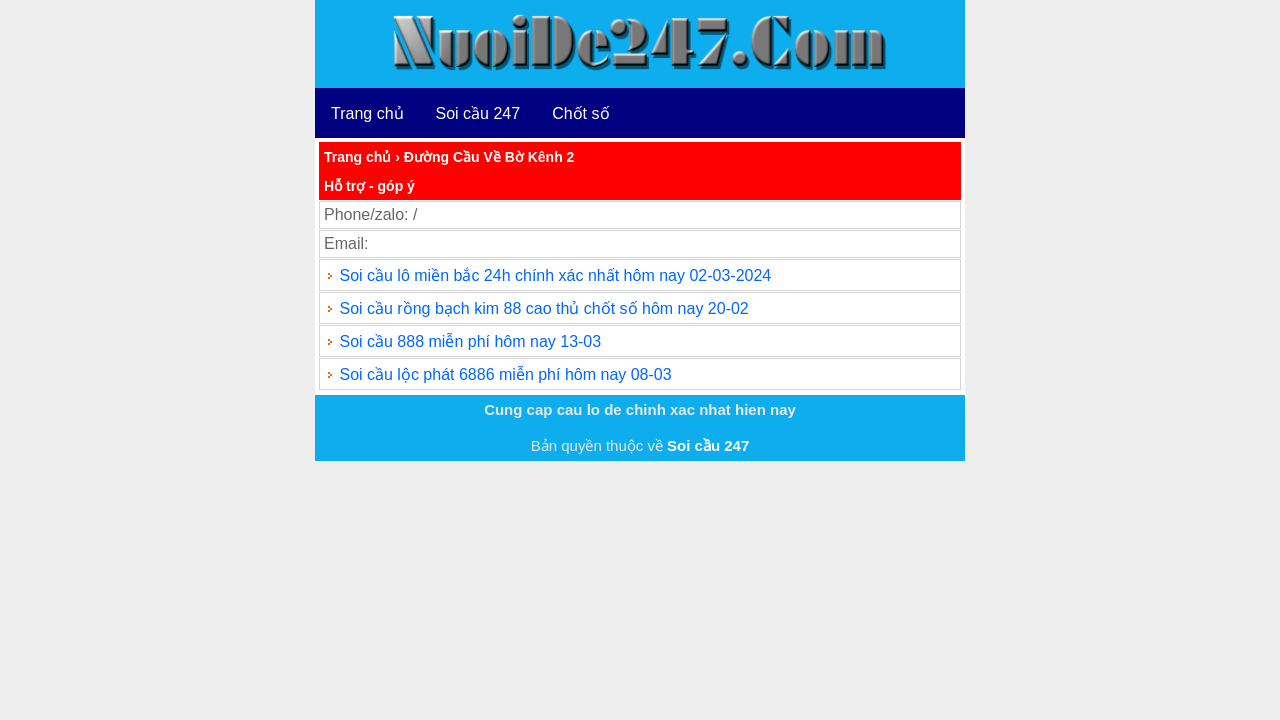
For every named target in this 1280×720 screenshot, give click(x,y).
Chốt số (580, 113)
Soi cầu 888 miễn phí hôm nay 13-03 (470, 341)
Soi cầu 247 (478, 113)
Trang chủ (367, 113)
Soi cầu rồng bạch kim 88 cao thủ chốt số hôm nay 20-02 (543, 308)
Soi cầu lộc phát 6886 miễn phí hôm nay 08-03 (505, 374)
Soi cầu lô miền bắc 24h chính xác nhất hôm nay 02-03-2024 (555, 275)
